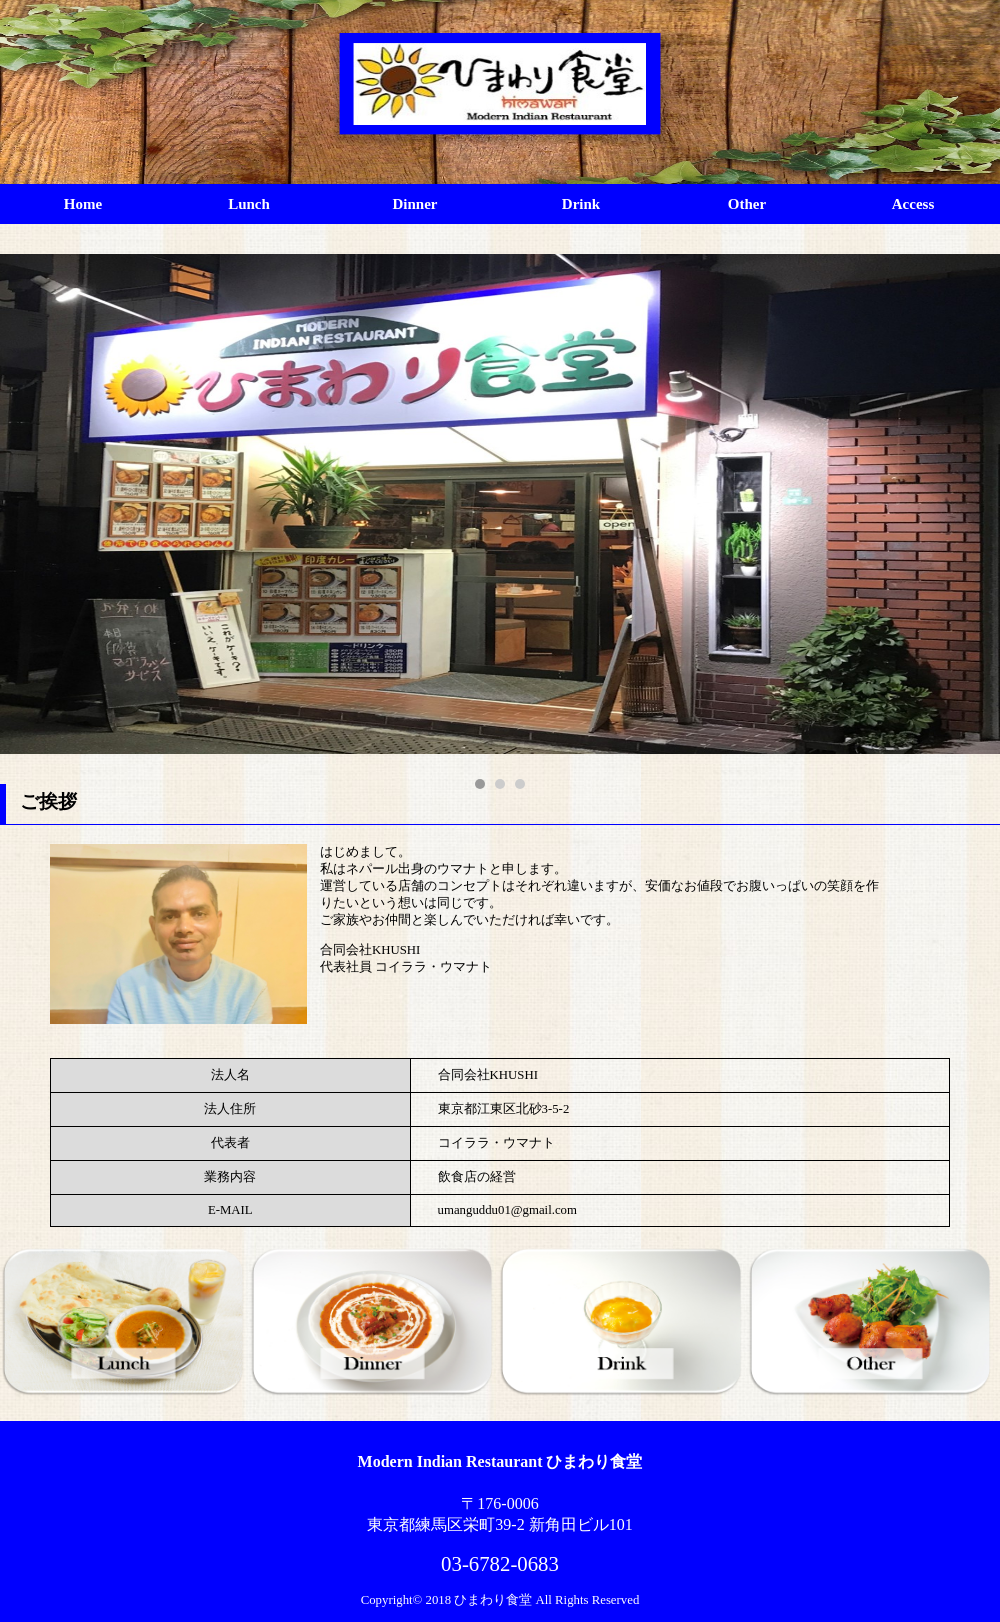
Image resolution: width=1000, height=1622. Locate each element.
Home (83, 204)
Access (913, 204)
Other (747, 204)
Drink (581, 204)
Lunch (249, 204)
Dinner (415, 204)
